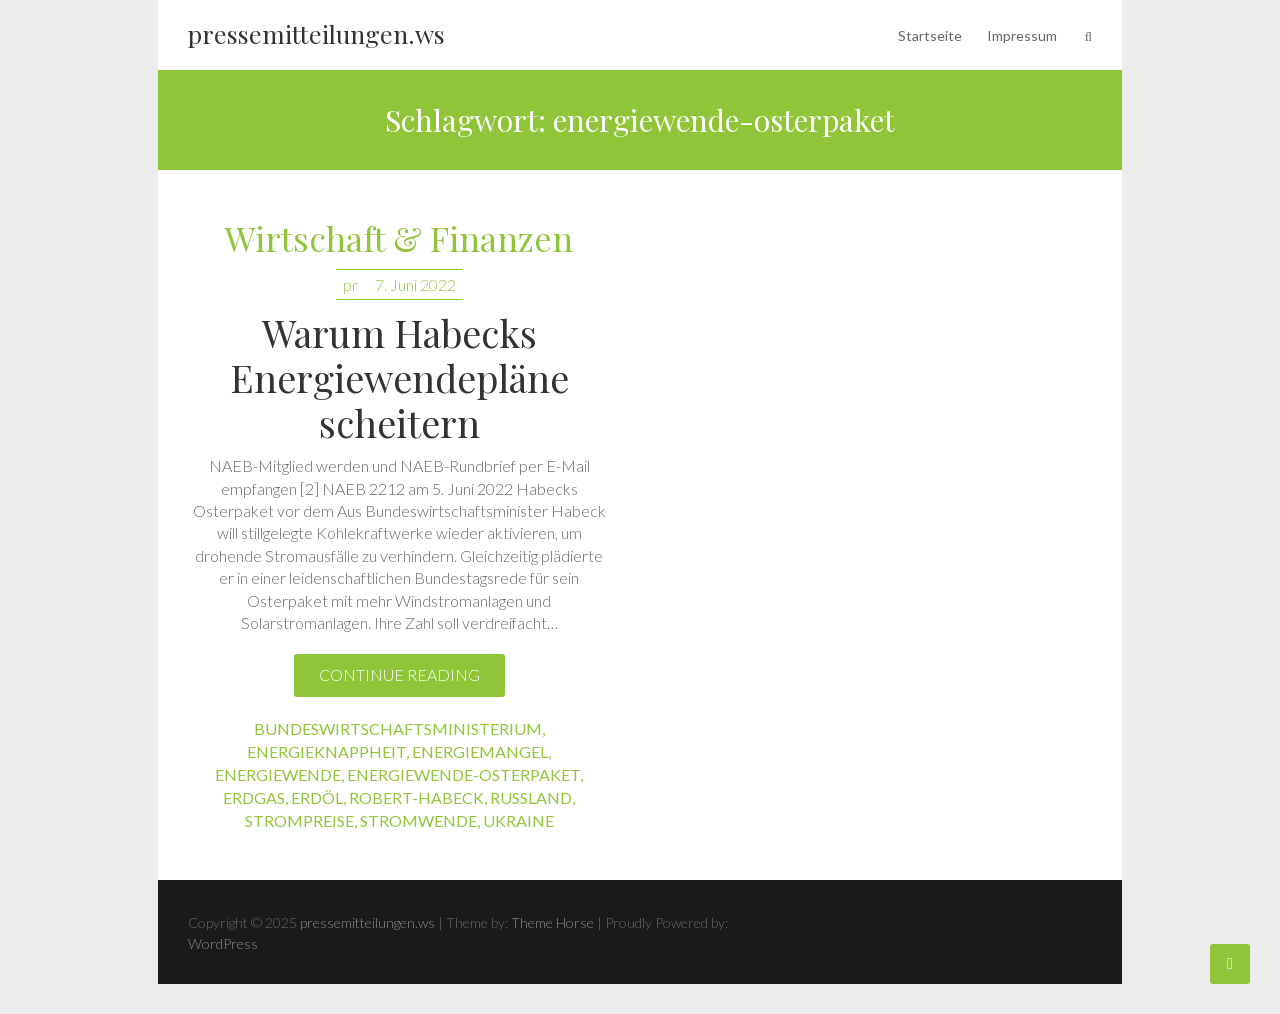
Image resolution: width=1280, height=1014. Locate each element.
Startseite (930, 35)
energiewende (278, 774)
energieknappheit (326, 751)
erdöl (317, 797)
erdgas (254, 797)
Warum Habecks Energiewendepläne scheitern (399, 377)
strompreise (299, 820)
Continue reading (399, 674)
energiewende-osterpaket (463, 774)
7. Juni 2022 (415, 284)
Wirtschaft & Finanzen (399, 239)
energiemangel (480, 751)
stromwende (418, 820)
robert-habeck (416, 797)
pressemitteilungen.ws (316, 33)
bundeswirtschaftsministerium (398, 728)
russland (531, 797)
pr (350, 284)
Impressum (1022, 35)
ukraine (518, 820)
